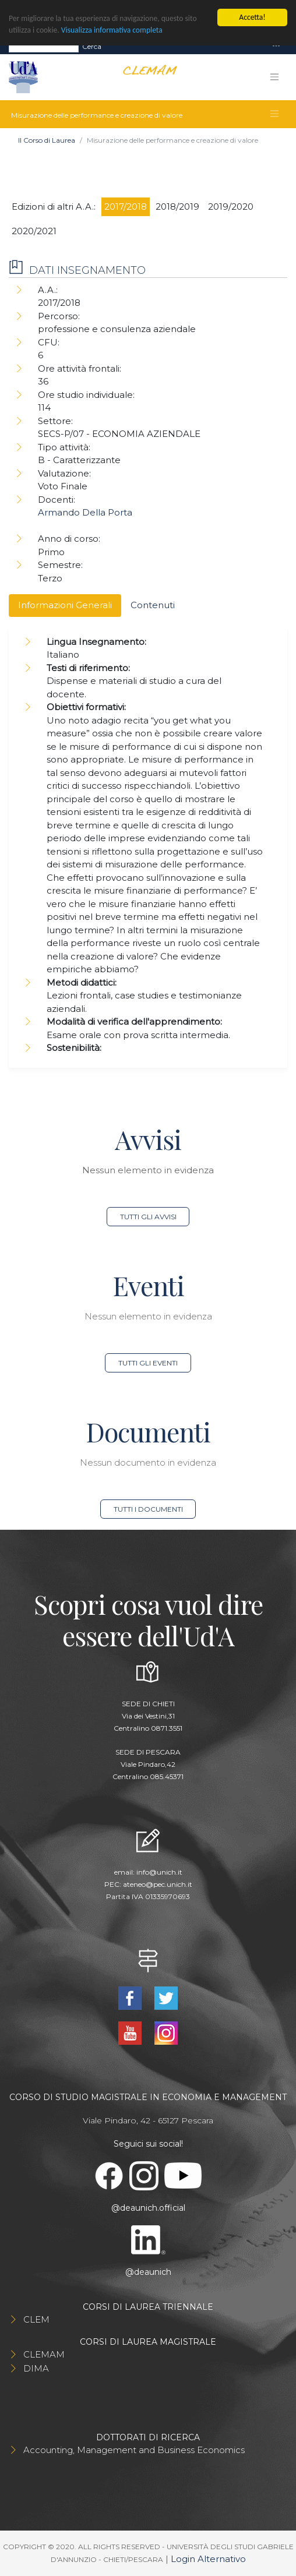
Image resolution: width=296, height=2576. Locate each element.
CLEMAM (44, 2354)
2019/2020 (230, 206)
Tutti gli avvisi (148, 1216)
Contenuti (153, 605)
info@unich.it (159, 1872)
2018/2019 (177, 206)
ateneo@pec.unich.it (157, 1884)
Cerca (91, 45)
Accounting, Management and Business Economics (134, 2449)
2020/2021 (34, 231)
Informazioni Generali (65, 605)
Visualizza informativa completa (112, 30)
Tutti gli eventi (148, 1362)
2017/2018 (125, 206)
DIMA (36, 2368)
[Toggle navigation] (276, 46)
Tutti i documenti (148, 1509)
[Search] (44, 46)
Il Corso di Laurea (46, 140)
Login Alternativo (208, 2558)
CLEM (36, 2319)
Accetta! (252, 17)
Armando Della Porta (85, 512)
